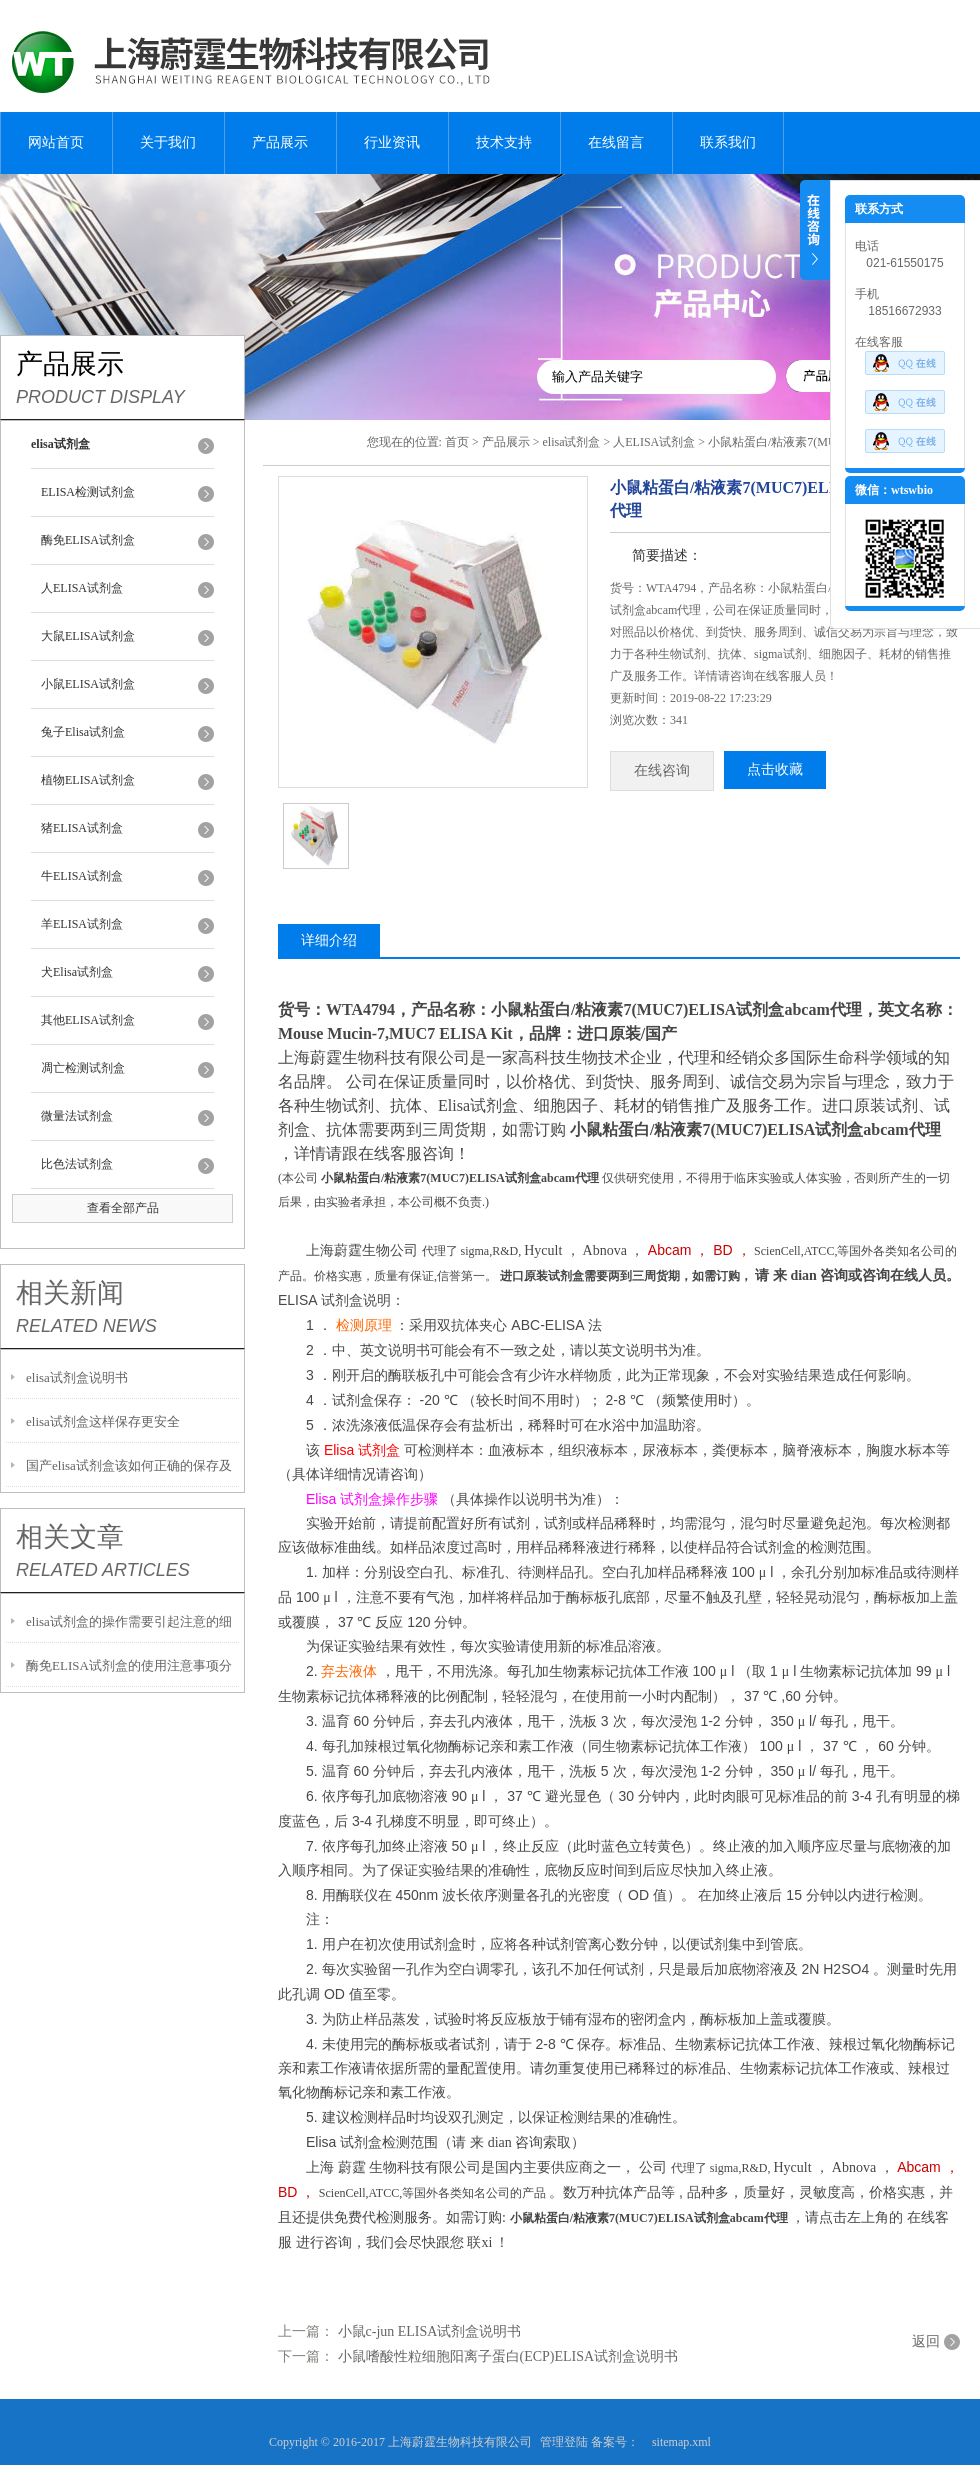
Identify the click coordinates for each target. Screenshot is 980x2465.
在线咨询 (662, 770)
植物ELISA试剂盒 (88, 780)
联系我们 (728, 142)
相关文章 (70, 1537)
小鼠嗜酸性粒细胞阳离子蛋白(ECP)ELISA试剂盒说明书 (508, 2356)
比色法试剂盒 (77, 1164)
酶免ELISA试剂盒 (88, 540)
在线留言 (616, 142)
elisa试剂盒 (571, 442)
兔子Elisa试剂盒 (83, 732)
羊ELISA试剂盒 (82, 924)
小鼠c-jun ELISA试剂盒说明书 (430, 2331)
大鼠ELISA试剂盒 (88, 636)
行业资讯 (392, 142)
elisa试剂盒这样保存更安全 (103, 1421)
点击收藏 (775, 769)
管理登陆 (564, 2442)
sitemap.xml (681, 2442)
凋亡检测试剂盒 (83, 1068)
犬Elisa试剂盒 (77, 972)
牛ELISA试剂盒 (82, 876)
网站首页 (56, 142)
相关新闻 (70, 1293)
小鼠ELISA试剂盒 (88, 684)
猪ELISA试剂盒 (82, 828)
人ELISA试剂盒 (82, 588)
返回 (926, 2341)
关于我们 (168, 142)
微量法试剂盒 (77, 1116)
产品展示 (280, 142)
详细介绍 (329, 940)
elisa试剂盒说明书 (77, 1377)
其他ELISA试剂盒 (88, 1020)
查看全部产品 (123, 1208)
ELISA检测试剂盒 (88, 492)
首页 (457, 442)
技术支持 (504, 142)
